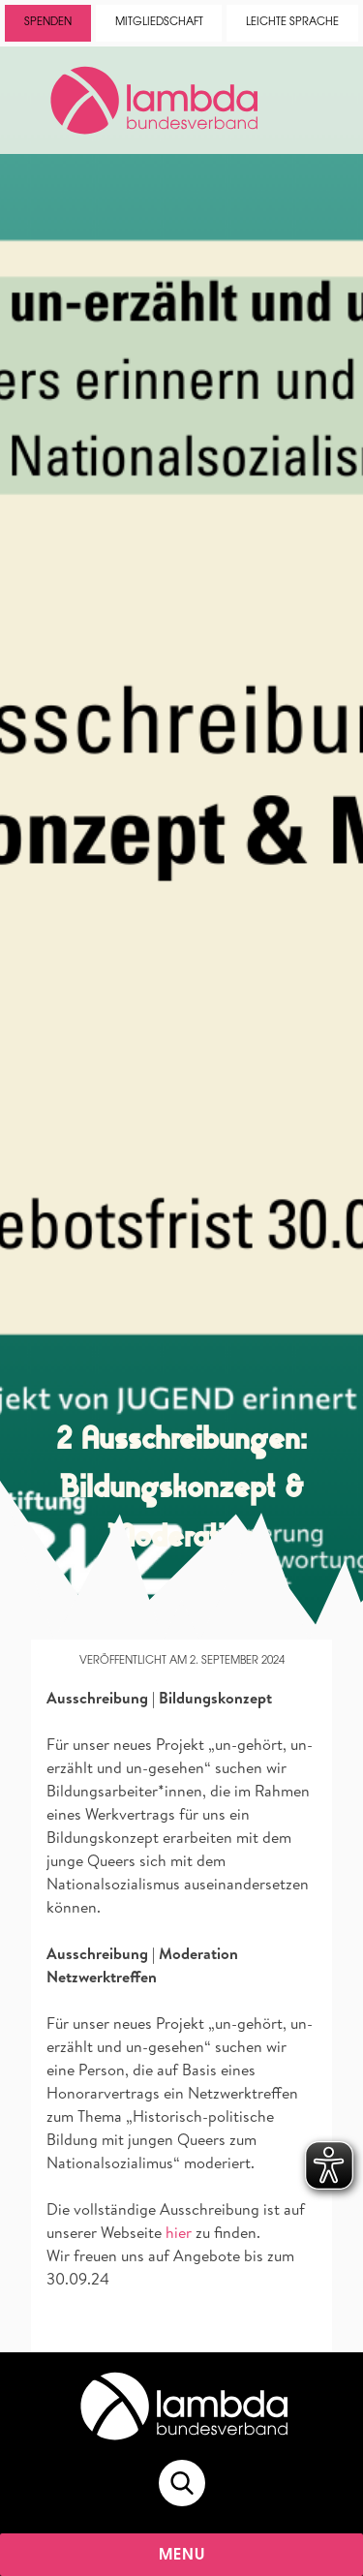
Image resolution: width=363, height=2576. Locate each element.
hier (179, 2232)
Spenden (48, 22)
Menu (182, 2555)
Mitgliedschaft (159, 22)
